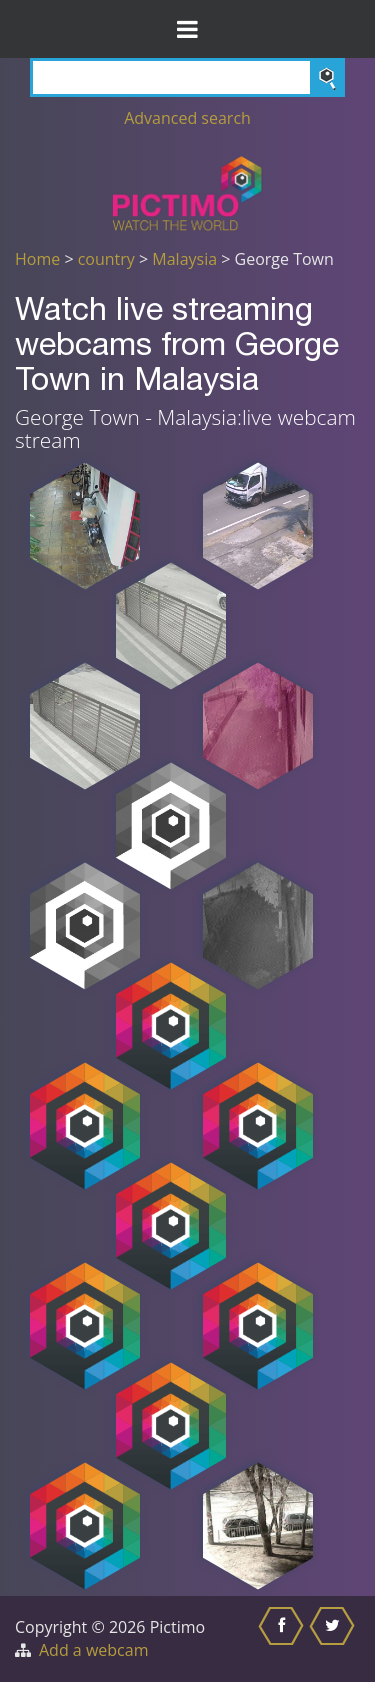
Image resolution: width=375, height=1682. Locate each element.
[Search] (187, 77)
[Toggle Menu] (187, 29)
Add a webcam (93, 1650)
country (106, 259)
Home (37, 259)
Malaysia (184, 259)
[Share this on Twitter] (334, 1639)
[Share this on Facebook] (283, 1639)
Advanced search (187, 118)
